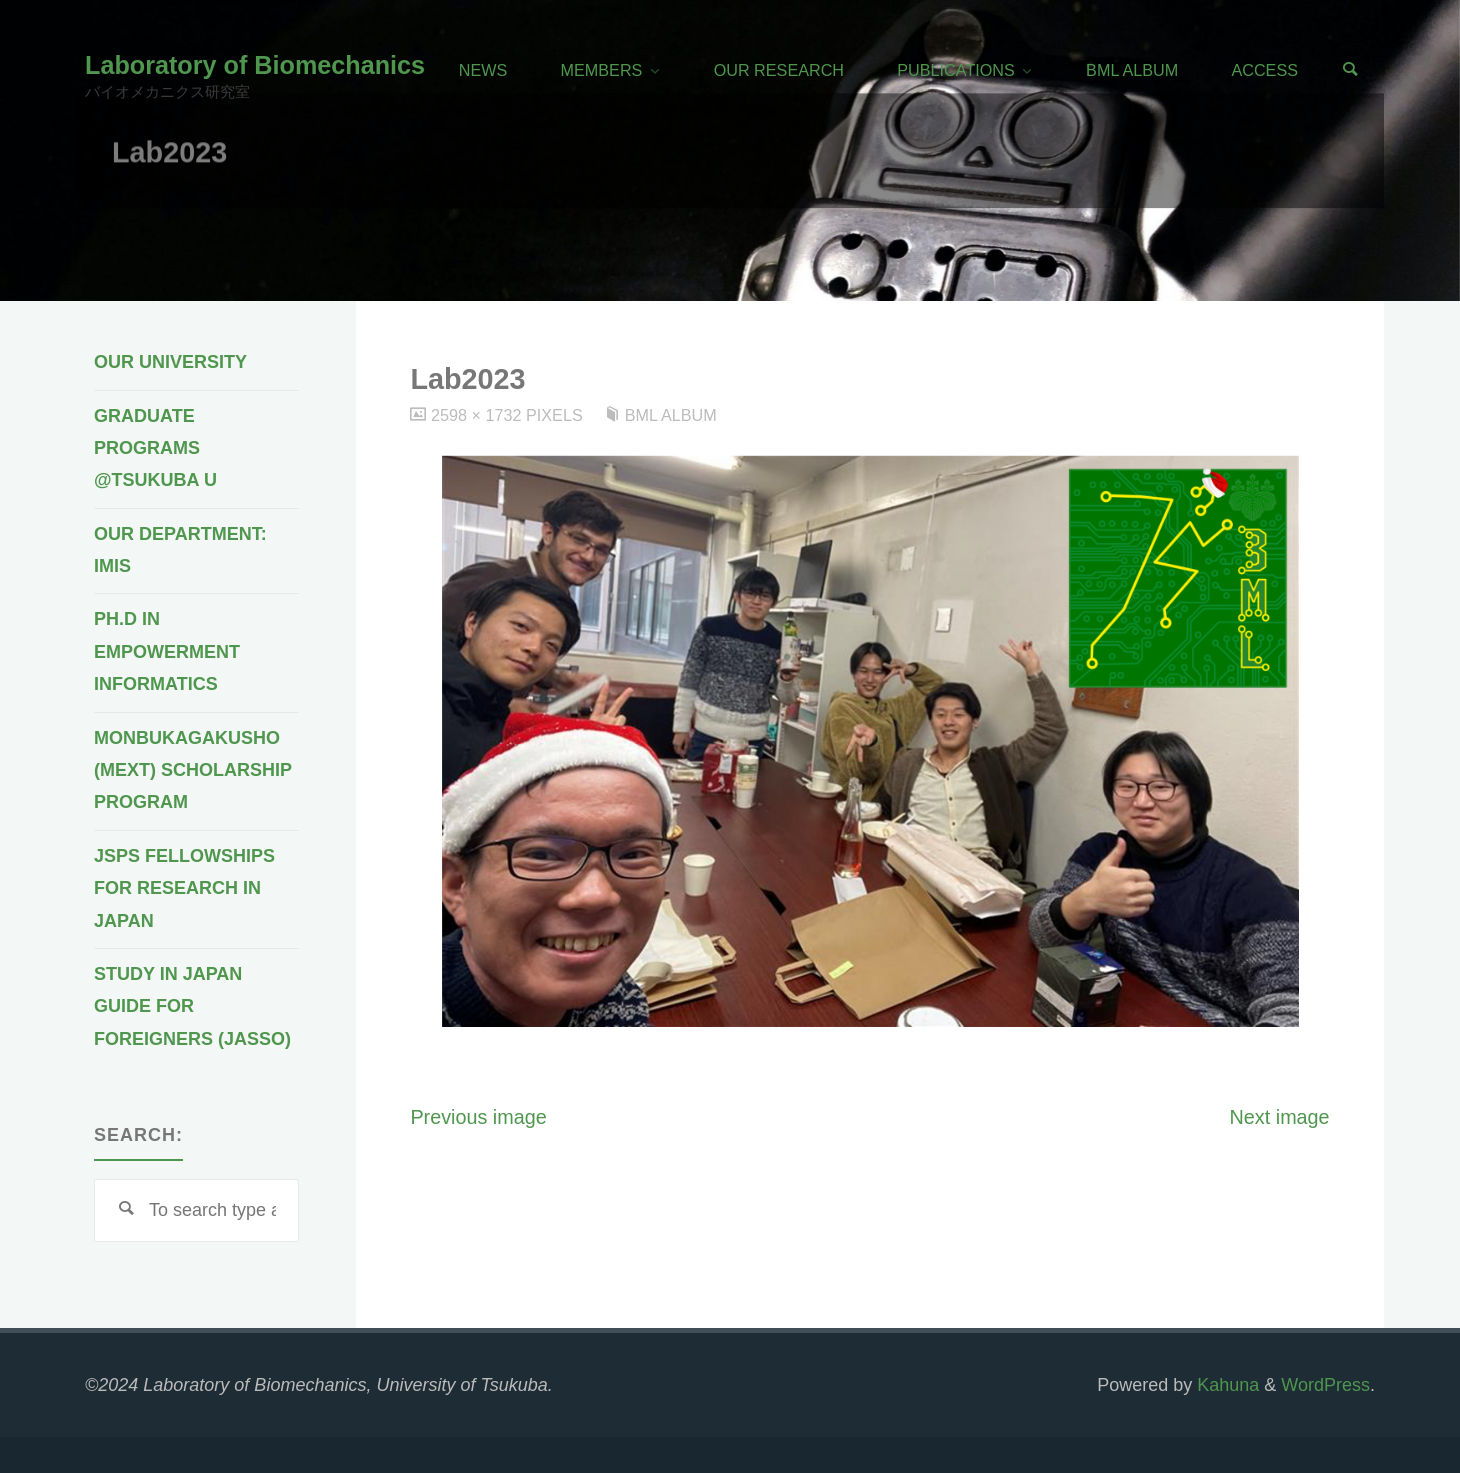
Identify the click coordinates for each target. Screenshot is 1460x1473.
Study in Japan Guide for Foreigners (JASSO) (192, 1006)
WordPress (1325, 1385)
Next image (1280, 1117)
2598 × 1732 (478, 415)
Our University (170, 362)
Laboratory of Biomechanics (255, 65)
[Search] (1350, 70)
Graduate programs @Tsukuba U (155, 448)
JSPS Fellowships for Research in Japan (184, 888)
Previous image (478, 1117)
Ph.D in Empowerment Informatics (167, 651)
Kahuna (1225, 1385)
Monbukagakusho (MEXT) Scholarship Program (193, 770)
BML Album (671, 415)
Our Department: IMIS (180, 550)
